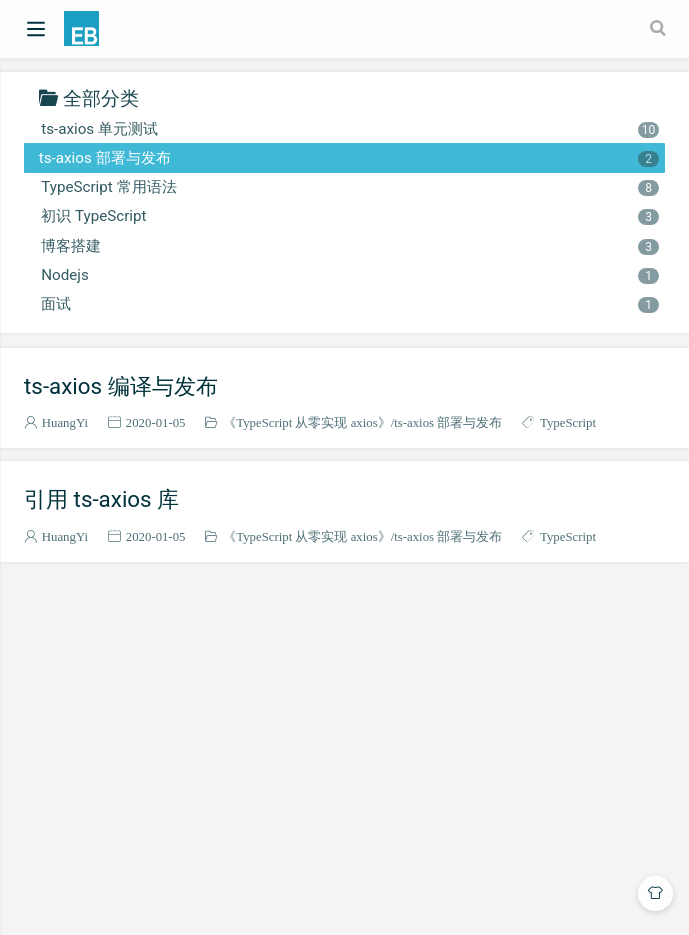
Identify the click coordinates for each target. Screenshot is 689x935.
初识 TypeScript (349, 216)
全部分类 (101, 97)
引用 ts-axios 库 (101, 499)
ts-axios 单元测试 (349, 129)
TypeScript (568, 422)
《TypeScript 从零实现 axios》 (306, 422)
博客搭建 (349, 246)
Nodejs (349, 275)
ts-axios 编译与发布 (121, 386)
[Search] (660, 28)
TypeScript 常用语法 (349, 187)
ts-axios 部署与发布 (349, 158)
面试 (349, 304)
